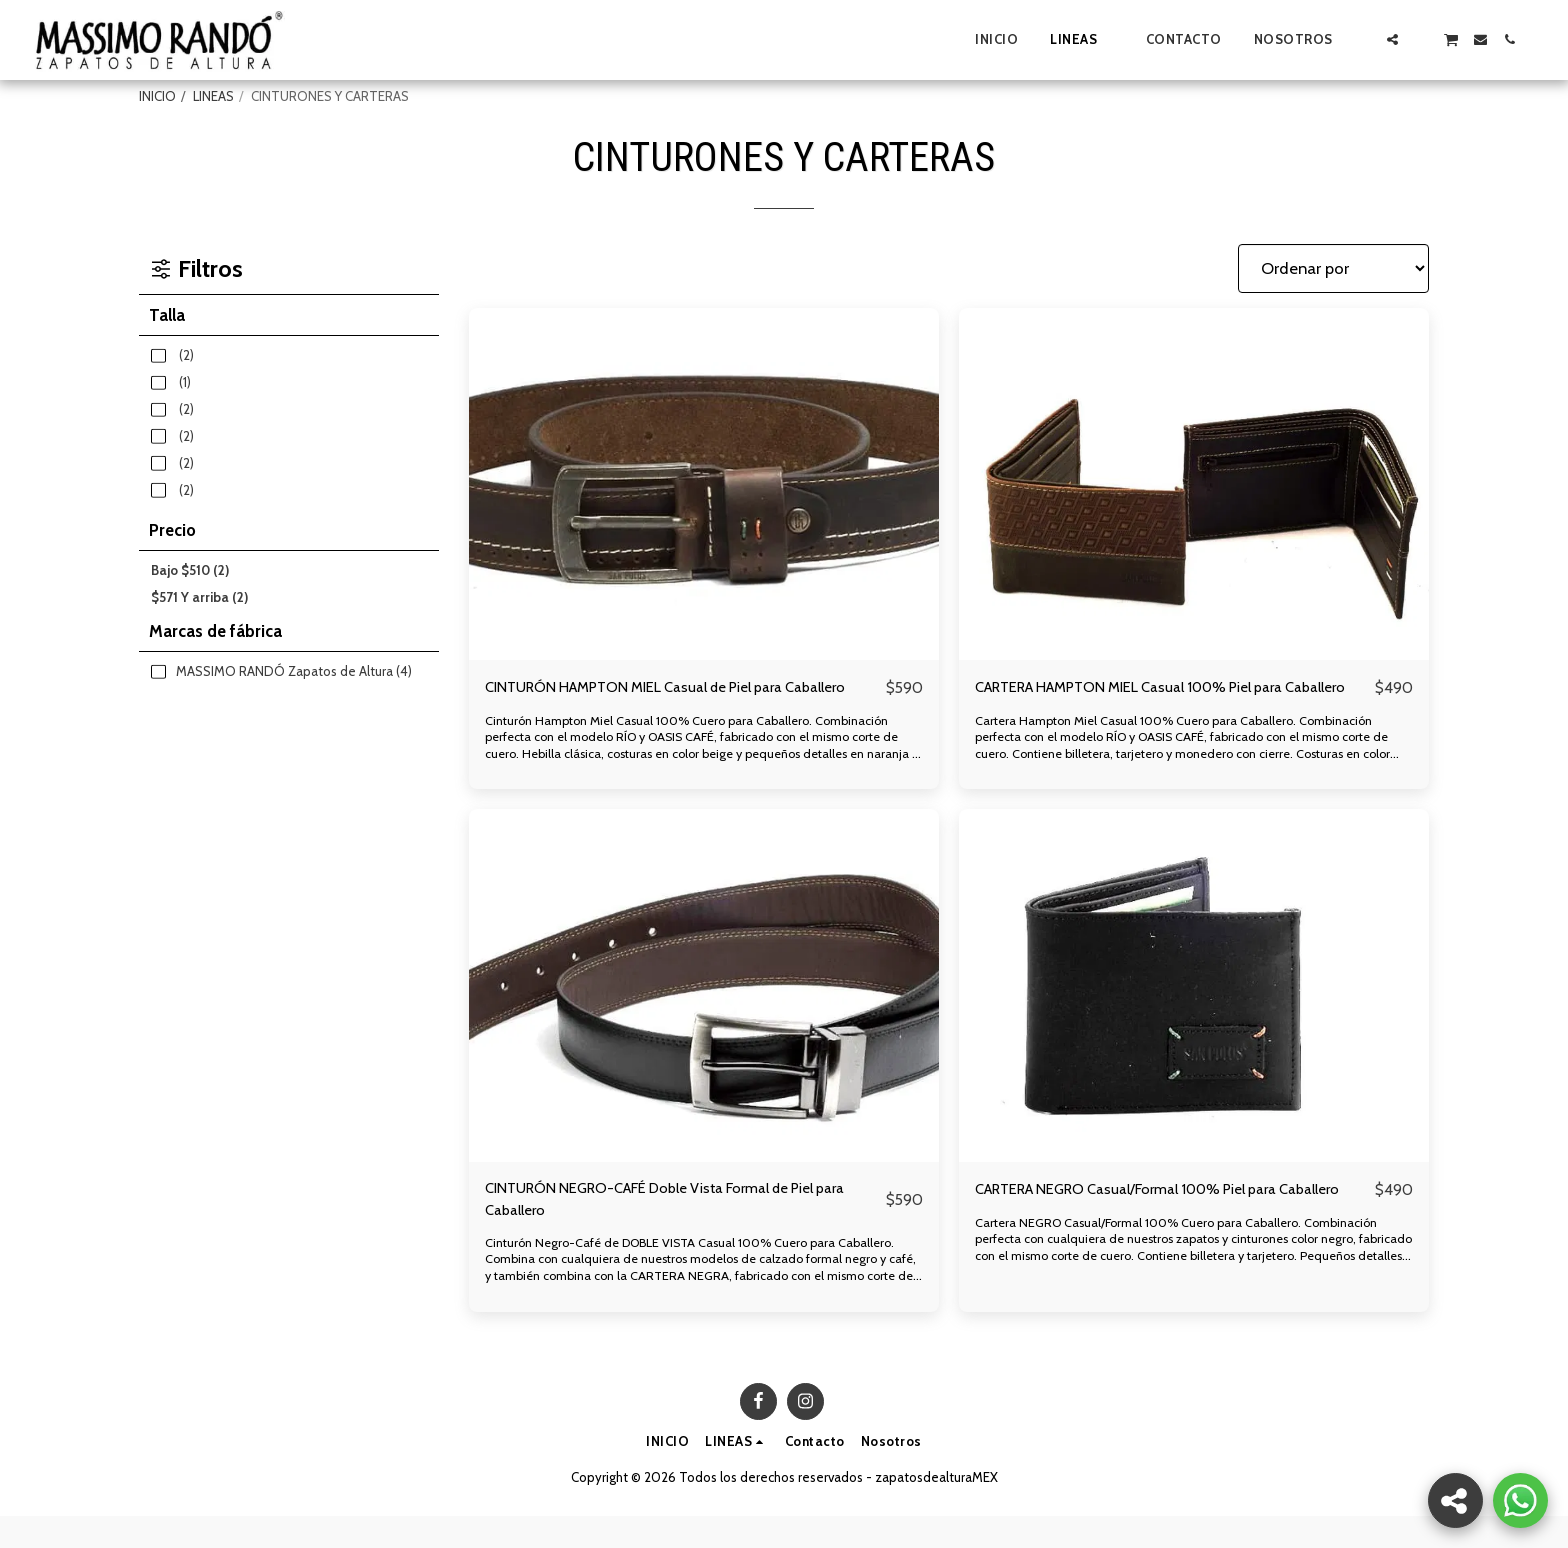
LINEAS (213, 96)
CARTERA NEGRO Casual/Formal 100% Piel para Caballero (1147, 1228)
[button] (1363, 39)
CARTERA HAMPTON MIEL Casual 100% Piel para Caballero (1152, 700)
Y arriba (199, 597)
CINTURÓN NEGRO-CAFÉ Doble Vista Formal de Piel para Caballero (673, 1228)
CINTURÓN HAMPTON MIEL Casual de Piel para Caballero (655, 700)
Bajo (190, 570)
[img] (704, 484)
